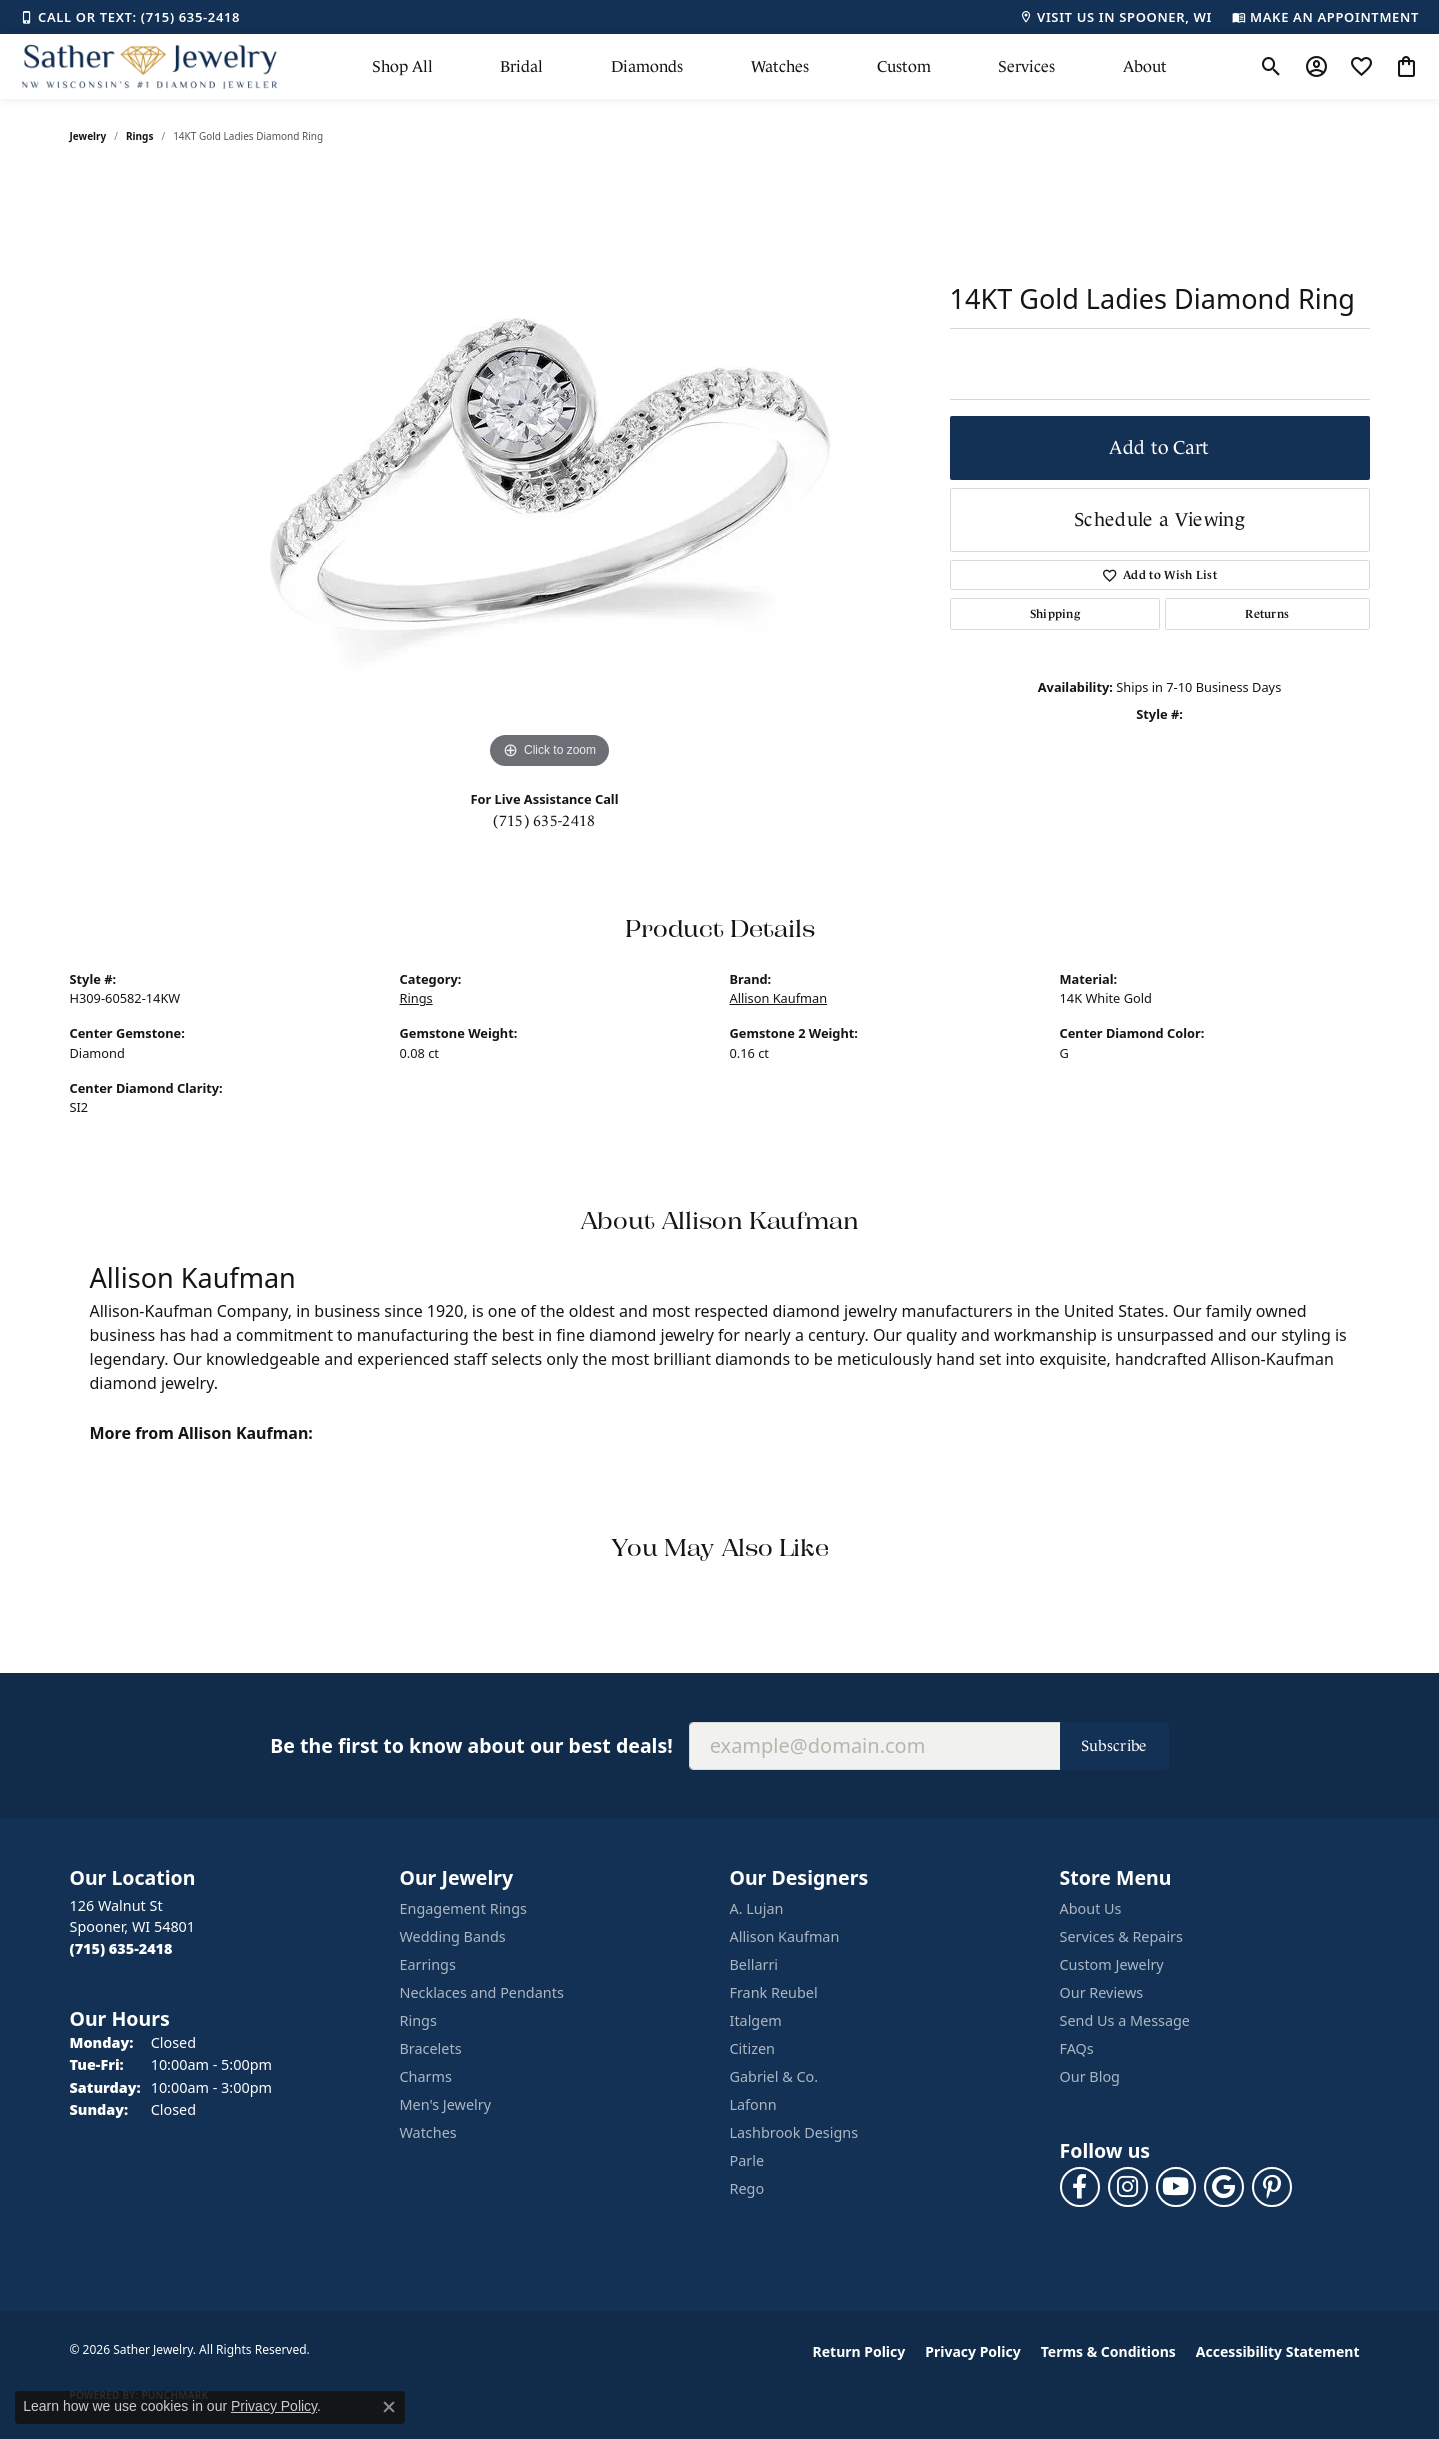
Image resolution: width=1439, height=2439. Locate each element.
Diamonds (647, 66)
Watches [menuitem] (428, 2132)
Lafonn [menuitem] (753, 2104)
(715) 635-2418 (544, 820)
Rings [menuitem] (418, 2020)
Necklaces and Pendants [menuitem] (482, 1992)
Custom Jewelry (1112, 1964)
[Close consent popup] (389, 2407)
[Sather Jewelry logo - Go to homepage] (150, 66)
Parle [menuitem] (747, 2160)
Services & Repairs (1121, 1936)
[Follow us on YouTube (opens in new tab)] (1176, 2187)
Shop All (402, 66)
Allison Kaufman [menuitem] (785, 1936)
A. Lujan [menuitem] (757, 1908)
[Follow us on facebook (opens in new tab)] (1080, 2187)
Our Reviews (1102, 1992)
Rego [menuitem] (747, 2188)
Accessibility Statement (1278, 2351)
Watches (780, 66)
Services (1026, 66)
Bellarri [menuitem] (754, 1964)
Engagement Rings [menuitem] (464, 1908)
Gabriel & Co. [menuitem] (774, 2076)
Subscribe (1114, 1745)
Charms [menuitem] (426, 2076)
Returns (1267, 614)
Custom (904, 66)
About (1145, 66)
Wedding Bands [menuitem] (453, 1936)
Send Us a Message (1125, 2020)
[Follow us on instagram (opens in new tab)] (1128, 2187)
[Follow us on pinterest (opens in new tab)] (1272, 2187)
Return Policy (859, 2351)
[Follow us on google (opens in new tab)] (1224, 2187)
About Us (1091, 1908)
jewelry (88, 136)
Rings (139, 136)
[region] (550, 474)
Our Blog (1090, 2076)
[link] (130, 17)
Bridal (521, 66)
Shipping (1055, 614)
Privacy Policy (972, 2351)
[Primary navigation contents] (769, 66)
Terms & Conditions (1108, 2351)
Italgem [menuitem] (756, 2020)
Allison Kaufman (779, 998)
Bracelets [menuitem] (431, 2048)
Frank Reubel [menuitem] (774, 1992)
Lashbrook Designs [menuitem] (794, 2132)
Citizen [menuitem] (753, 2048)
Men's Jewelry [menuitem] (446, 2104)
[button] (1271, 67)
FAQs (1077, 2048)
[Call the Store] (121, 1948)
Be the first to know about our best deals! (471, 1745)
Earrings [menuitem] (428, 1964)
